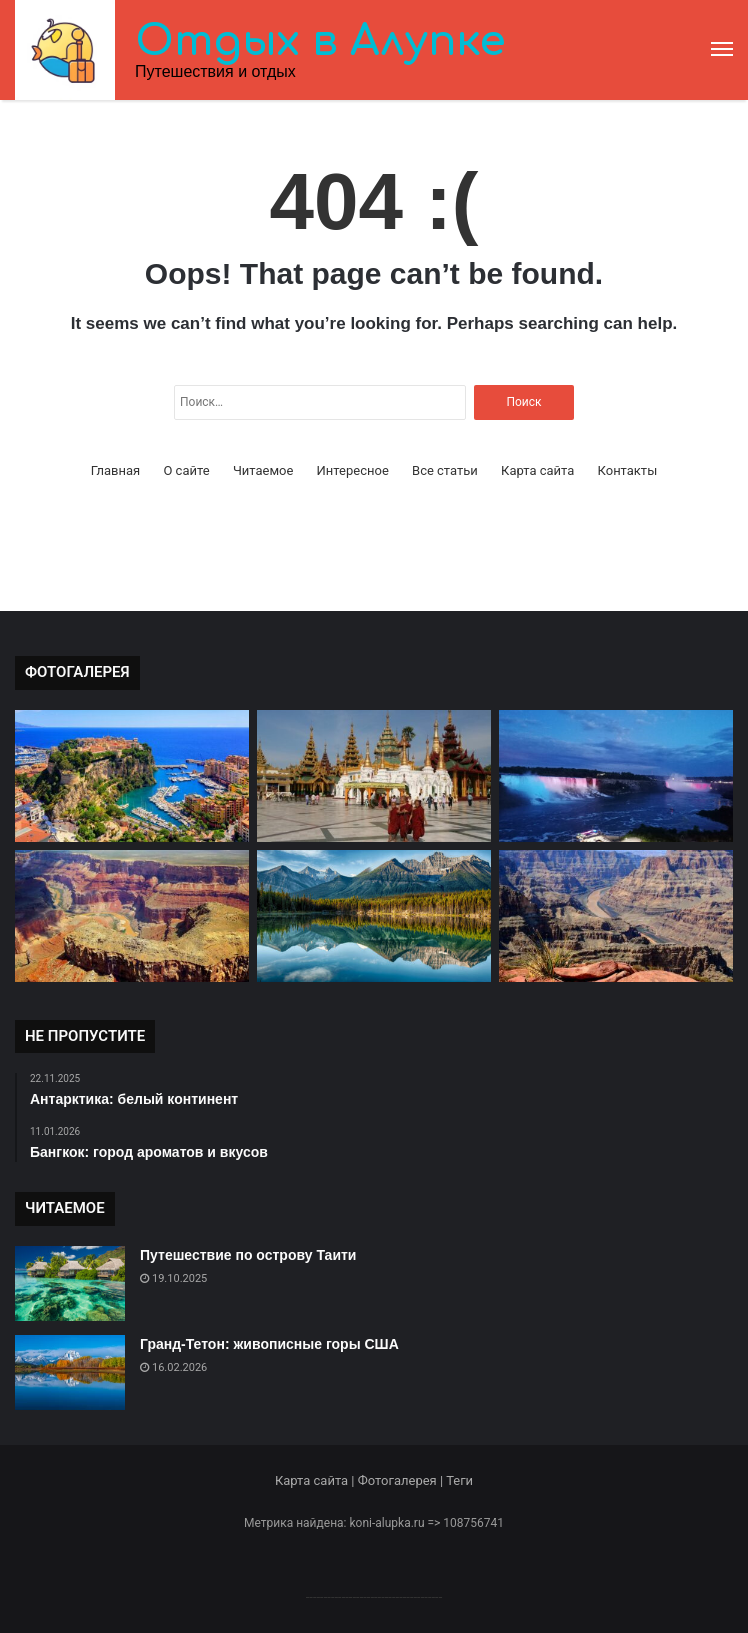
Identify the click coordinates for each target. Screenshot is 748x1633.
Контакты (628, 470)
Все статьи (445, 470)
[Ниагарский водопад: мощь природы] (616, 776)
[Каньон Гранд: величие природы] (616, 916)
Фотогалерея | (402, 1480)
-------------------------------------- (374, 1596)
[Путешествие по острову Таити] (70, 1283)
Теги (459, 1480)
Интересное (353, 470)
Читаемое (263, 470)
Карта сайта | (316, 1480)
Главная (115, 470)
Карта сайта (537, 470)
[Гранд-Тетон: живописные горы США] (70, 1372)
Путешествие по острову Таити (248, 1255)
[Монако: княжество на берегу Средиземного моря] (132, 776)
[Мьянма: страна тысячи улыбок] (374, 776)
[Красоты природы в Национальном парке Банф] (374, 916)
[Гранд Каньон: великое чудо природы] (132, 916)
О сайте (186, 470)
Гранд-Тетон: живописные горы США (269, 1344)
